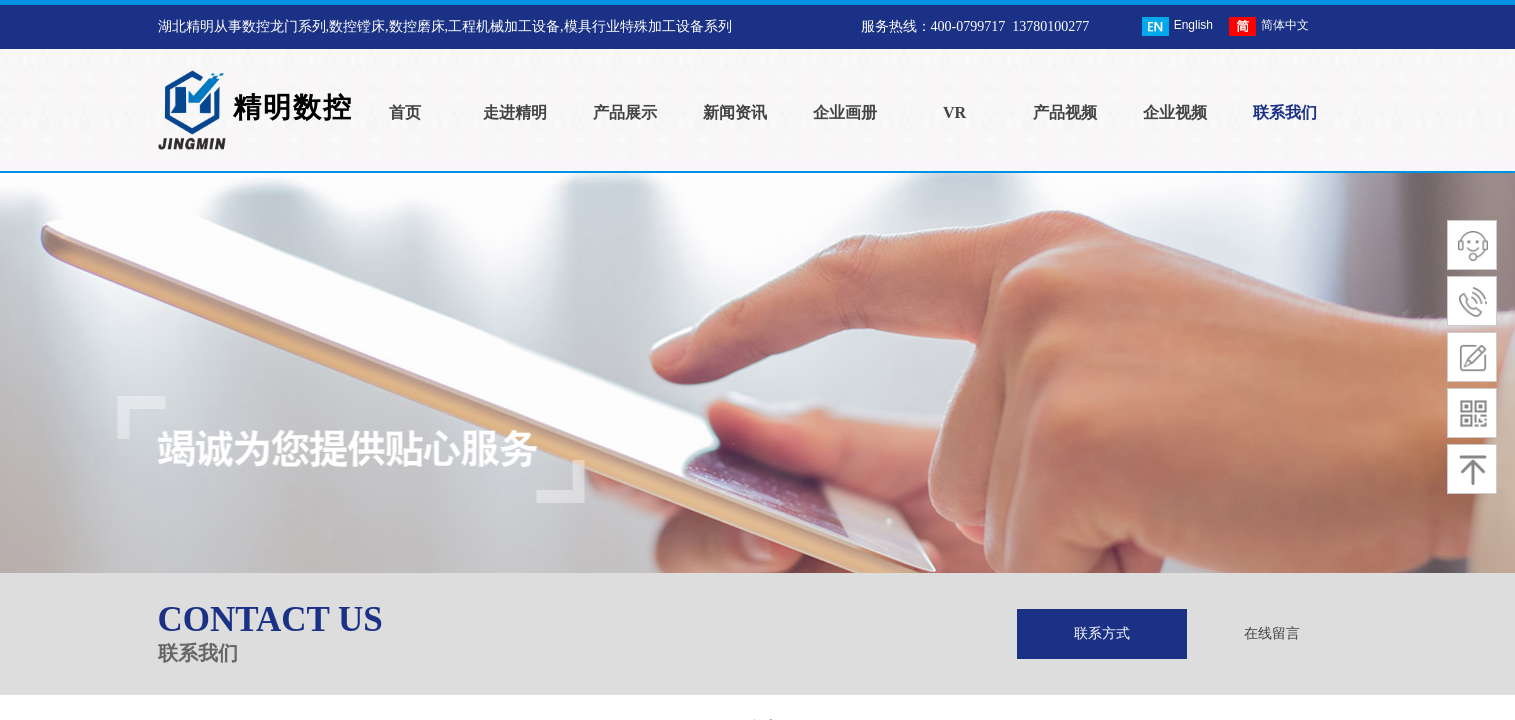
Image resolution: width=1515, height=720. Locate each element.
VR (954, 112)
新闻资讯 (735, 112)
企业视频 (1175, 112)
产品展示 (625, 112)
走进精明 (515, 112)
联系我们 (1285, 112)
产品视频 (1065, 112)
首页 (405, 112)
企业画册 (845, 112)
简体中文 (1269, 26)
